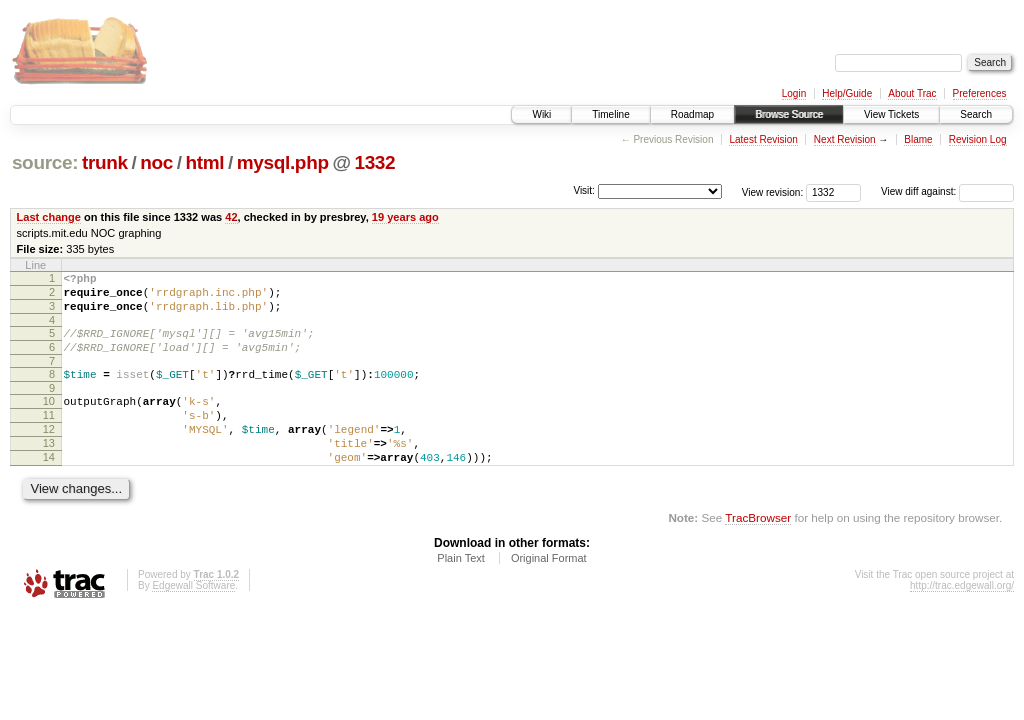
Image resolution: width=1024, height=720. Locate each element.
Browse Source (789, 114)
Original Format (549, 591)
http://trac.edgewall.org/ (962, 618)
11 (49, 436)
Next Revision (845, 139)
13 (49, 470)
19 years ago (405, 217)
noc (156, 162)
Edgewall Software (193, 618)
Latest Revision (763, 139)
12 (49, 453)
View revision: (773, 191)
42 (231, 217)
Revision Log (978, 139)
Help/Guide (847, 93)
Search (976, 114)
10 (49, 419)
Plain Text (461, 591)
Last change (49, 217)
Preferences (980, 93)
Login (794, 93)
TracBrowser (758, 550)
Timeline (610, 114)
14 (49, 487)
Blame (918, 139)
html (204, 162)
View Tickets (891, 114)
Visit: (584, 190)
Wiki (541, 114)
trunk (105, 162)
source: (45, 162)
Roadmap (692, 114)
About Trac (912, 93)
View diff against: (947, 191)
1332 (374, 162)
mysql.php (283, 162)
